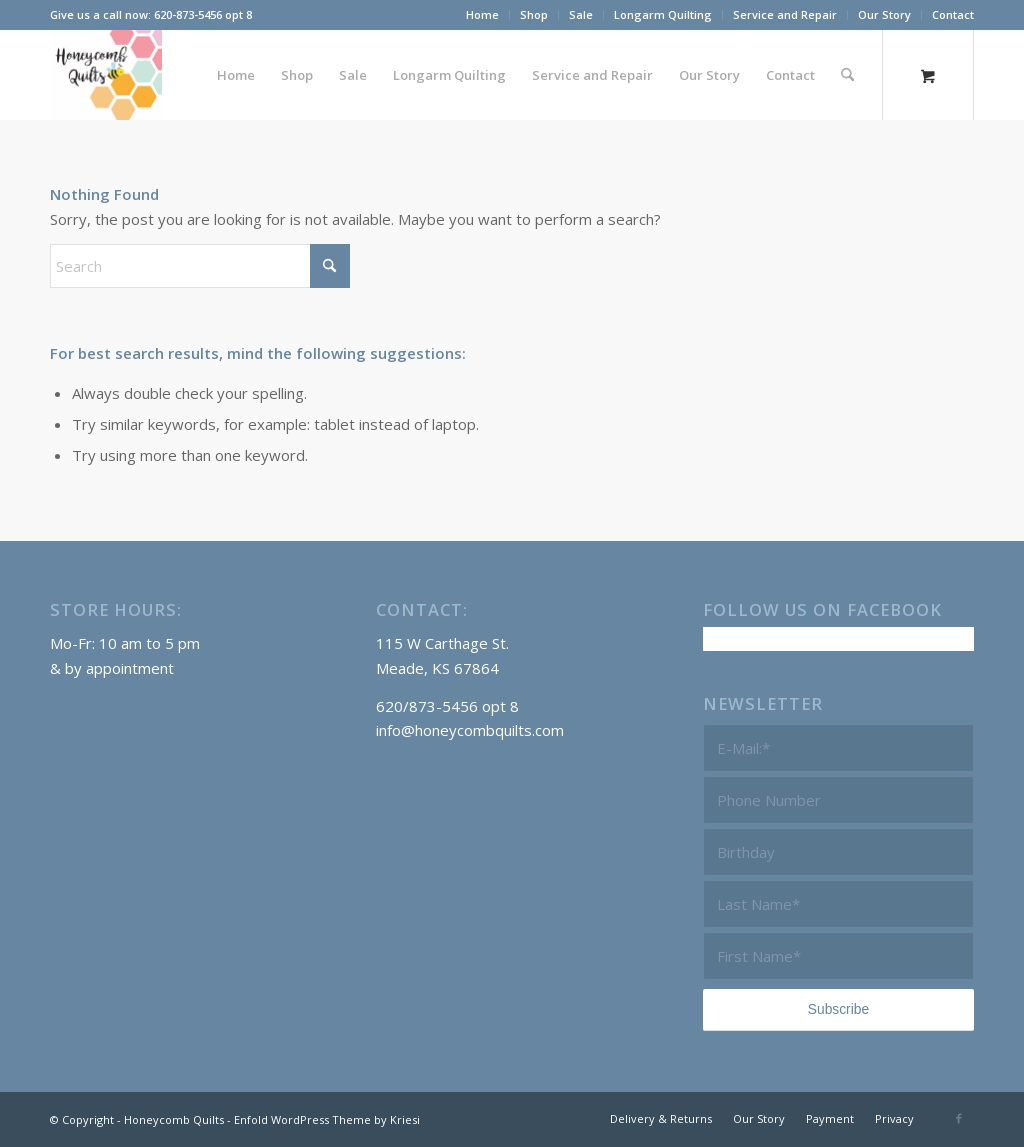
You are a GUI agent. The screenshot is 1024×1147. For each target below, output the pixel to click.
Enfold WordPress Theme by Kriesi (327, 1119)
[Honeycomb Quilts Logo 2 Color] (106, 75)
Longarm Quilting (663, 14)
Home (482, 14)
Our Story (884, 14)
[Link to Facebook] (959, 1118)
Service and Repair (785, 14)
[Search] (847, 75)
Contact (953, 14)
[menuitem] (483, 15)
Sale (581, 14)
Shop (534, 14)
